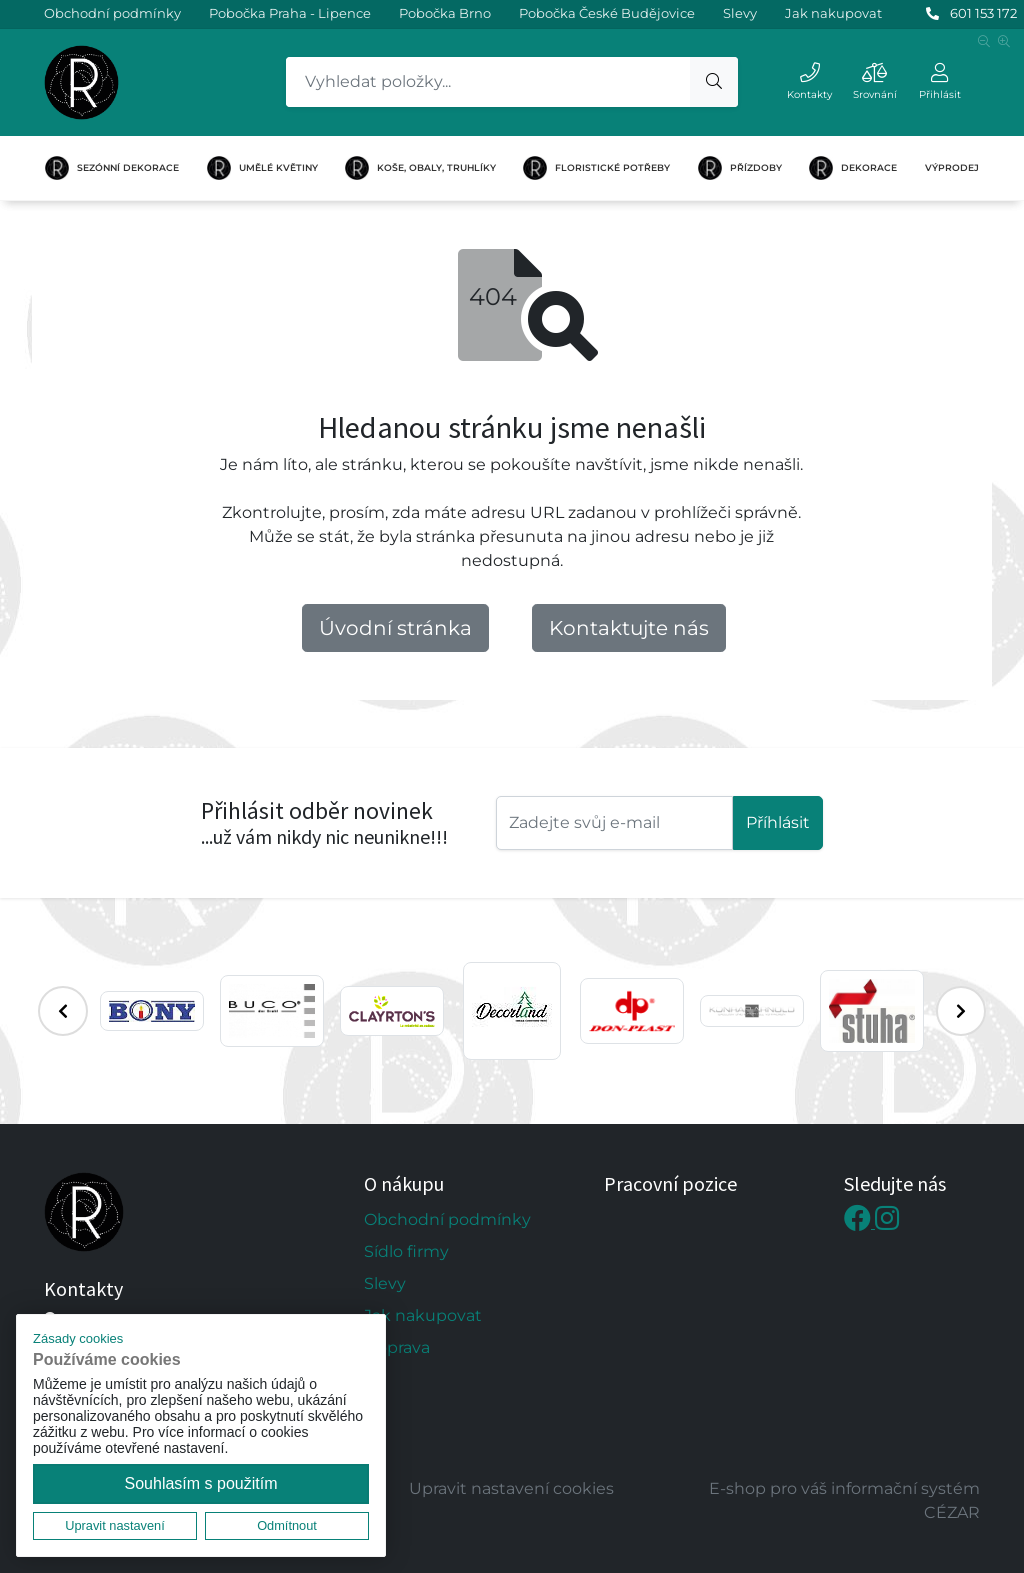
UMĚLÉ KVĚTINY (262, 168)
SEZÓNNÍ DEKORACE (112, 168)
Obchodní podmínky (112, 13)
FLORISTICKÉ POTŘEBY (596, 168)
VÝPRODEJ (952, 167)
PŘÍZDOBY (740, 168)
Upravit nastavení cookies (511, 1488)
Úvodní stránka (395, 628)
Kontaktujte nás (629, 628)
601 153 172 (983, 13)
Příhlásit (778, 822)
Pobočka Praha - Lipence (290, 13)
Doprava (397, 1347)
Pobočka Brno (445, 13)
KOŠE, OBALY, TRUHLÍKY (420, 168)
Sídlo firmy (406, 1251)
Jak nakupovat (833, 13)
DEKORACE (853, 168)
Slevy (740, 13)
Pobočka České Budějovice (607, 13)
